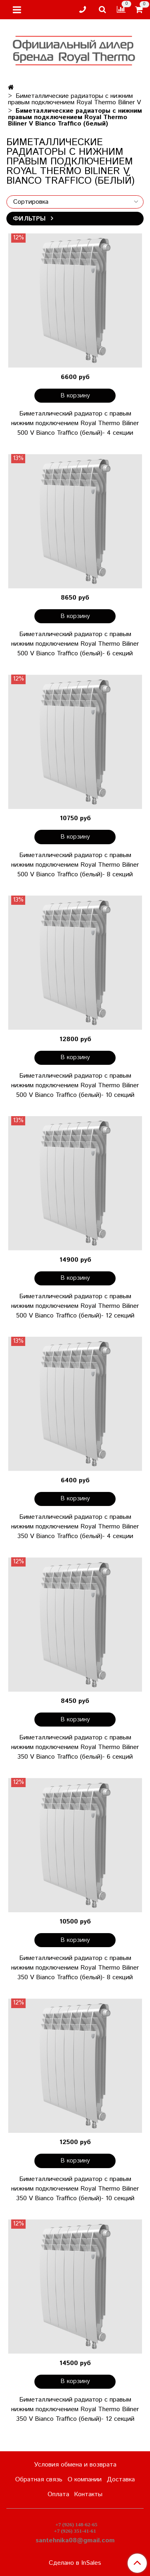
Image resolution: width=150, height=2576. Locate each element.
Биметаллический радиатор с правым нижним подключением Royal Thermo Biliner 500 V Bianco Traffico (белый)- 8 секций (75, 865)
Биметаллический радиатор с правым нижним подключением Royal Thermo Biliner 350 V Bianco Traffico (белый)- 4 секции (75, 1526)
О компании (85, 2479)
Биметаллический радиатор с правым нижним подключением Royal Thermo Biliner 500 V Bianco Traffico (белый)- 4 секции (75, 423)
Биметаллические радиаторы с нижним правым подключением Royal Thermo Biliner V (74, 99)
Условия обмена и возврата (75, 2464)
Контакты (88, 2494)
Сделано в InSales (75, 2563)
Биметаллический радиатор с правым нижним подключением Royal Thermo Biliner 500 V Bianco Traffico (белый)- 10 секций (75, 1085)
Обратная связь (38, 2479)
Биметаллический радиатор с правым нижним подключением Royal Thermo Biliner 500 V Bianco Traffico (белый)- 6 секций (75, 644)
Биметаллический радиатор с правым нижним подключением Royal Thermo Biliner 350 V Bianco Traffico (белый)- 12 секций (75, 2409)
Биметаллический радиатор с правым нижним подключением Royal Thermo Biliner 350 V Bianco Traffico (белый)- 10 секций (75, 2189)
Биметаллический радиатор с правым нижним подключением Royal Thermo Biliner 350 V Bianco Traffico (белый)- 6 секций (75, 1747)
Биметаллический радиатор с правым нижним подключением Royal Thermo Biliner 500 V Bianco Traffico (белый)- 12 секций (75, 1306)
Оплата (58, 2494)
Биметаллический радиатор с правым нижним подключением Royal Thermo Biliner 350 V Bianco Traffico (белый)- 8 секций (75, 1968)
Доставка (121, 2479)
